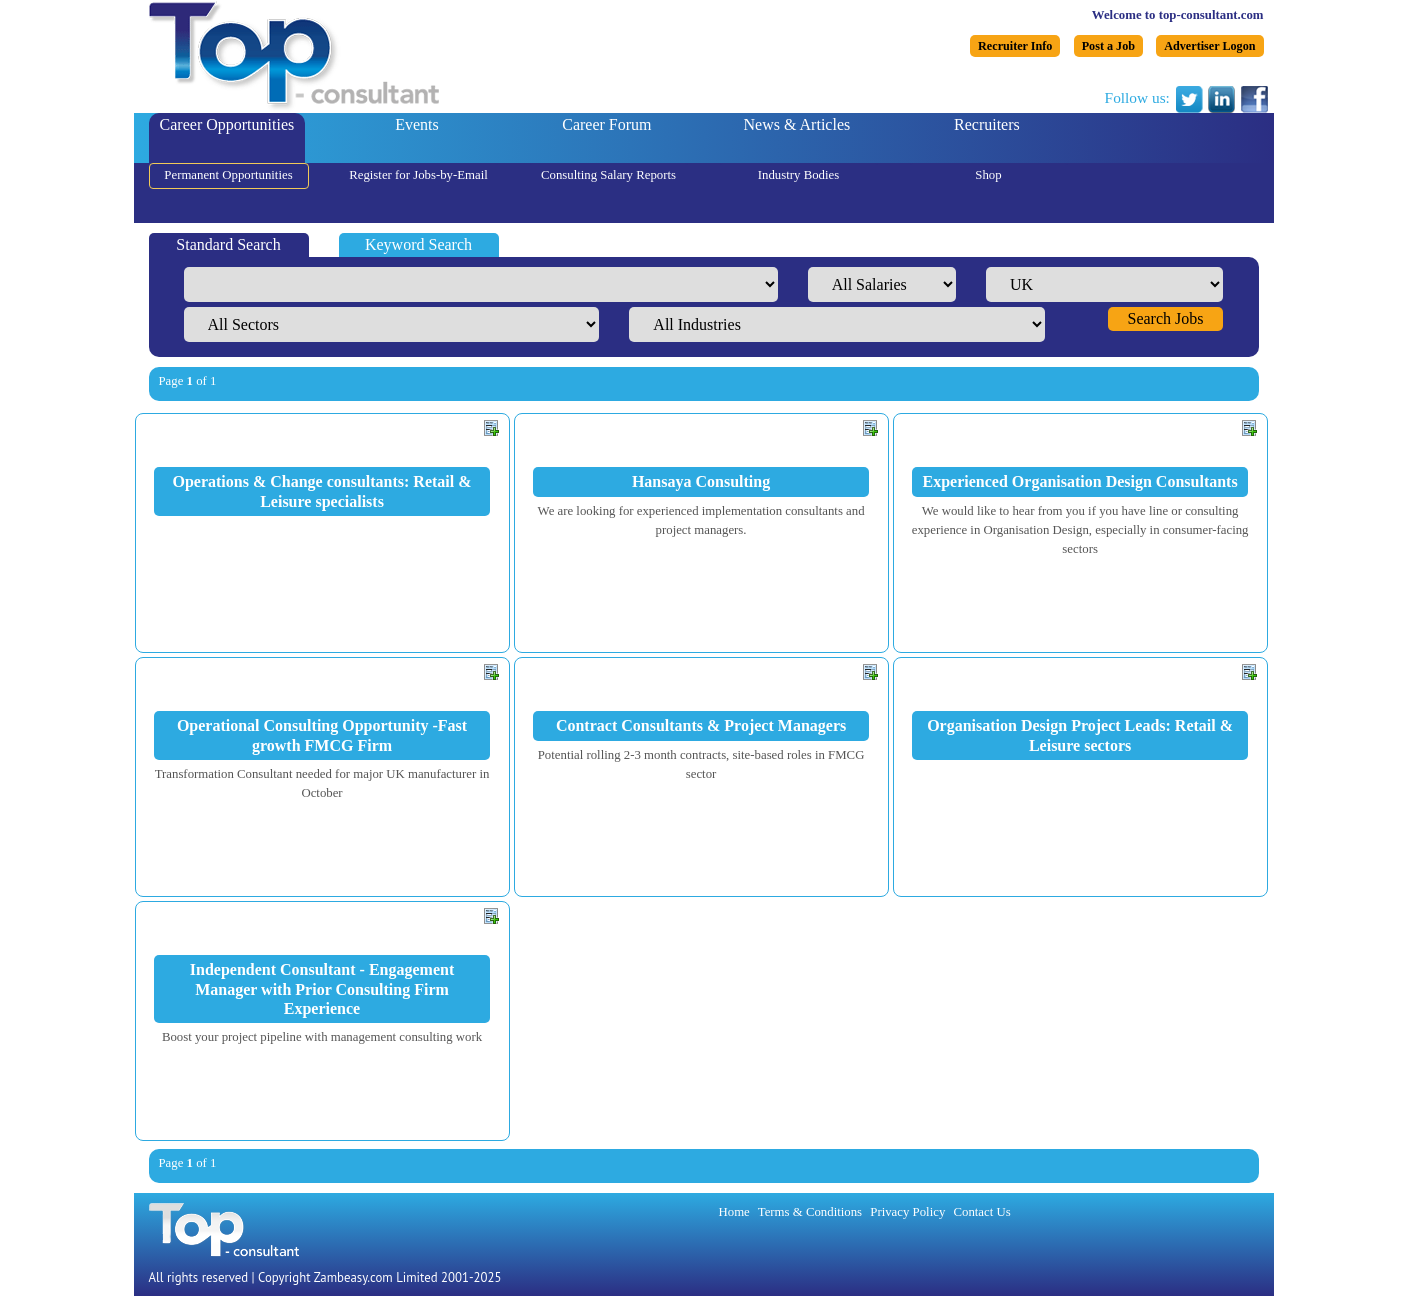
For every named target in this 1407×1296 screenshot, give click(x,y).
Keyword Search (418, 244)
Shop (988, 175)
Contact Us (981, 1212)
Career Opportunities (227, 124)
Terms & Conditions (810, 1212)
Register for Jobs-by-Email (418, 175)
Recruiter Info (1015, 46)
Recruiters (987, 124)
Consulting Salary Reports (608, 175)
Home (734, 1212)
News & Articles (797, 124)
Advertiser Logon (1209, 46)
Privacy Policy (907, 1212)
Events (417, 124)
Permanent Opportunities (228, 175)
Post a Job (1108, 46)
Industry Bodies (798, 175)
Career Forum (606, 124)
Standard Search (228, 244)
